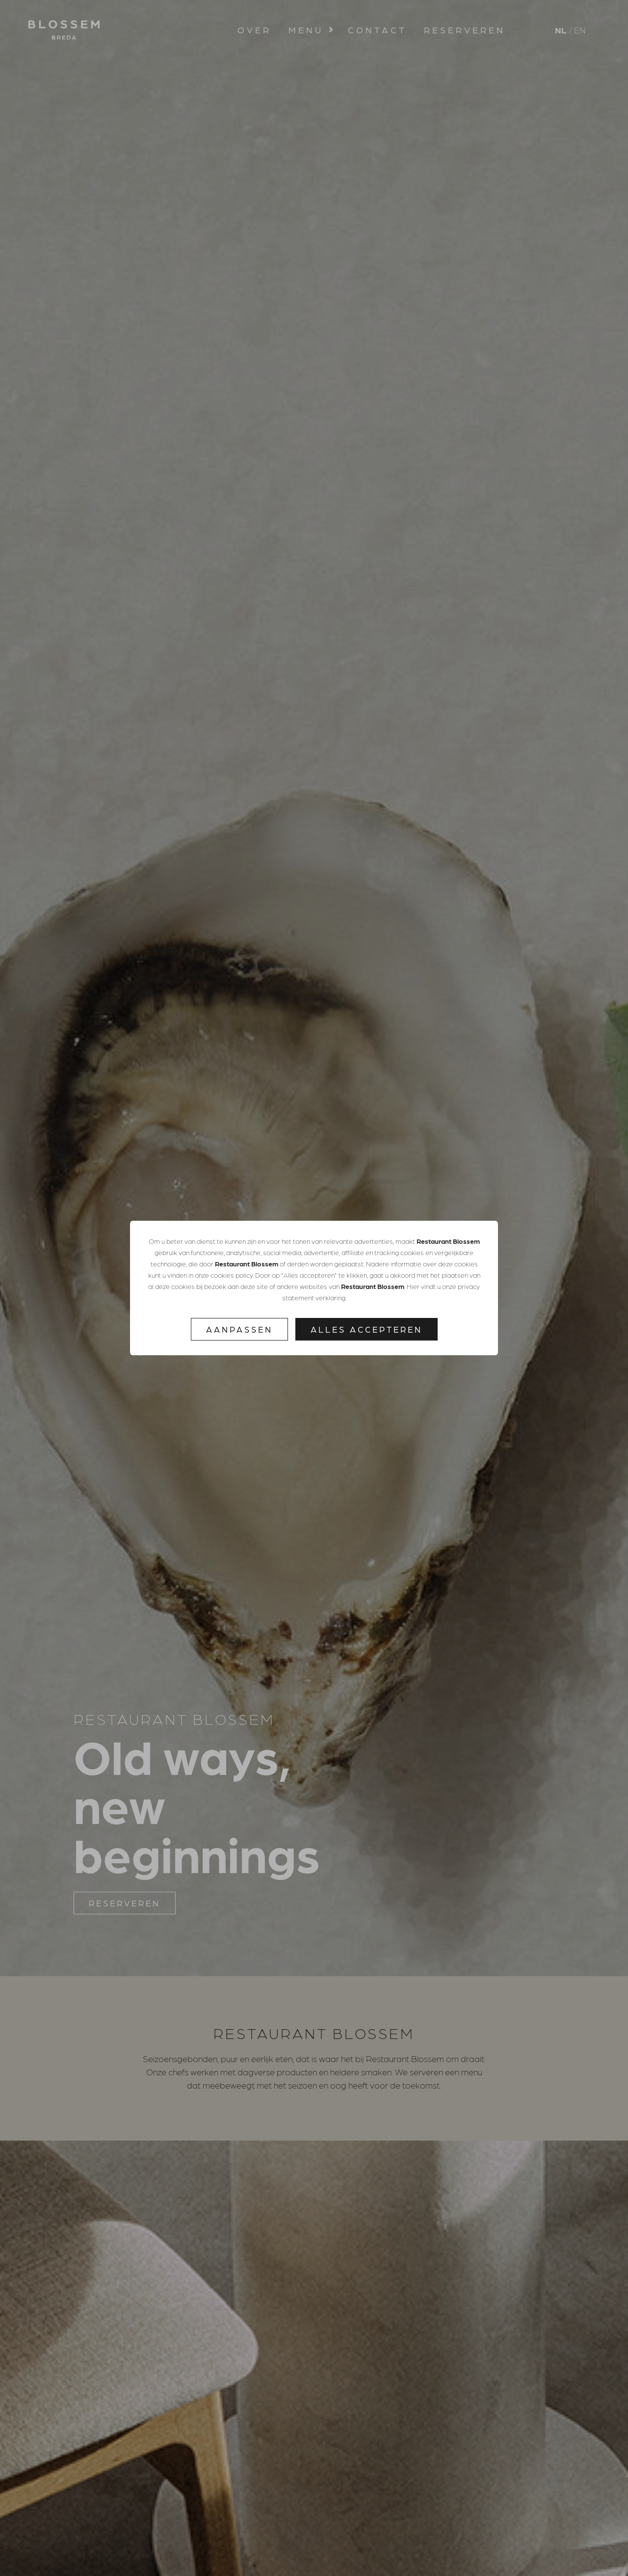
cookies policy (231, 1275)
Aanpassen (239, 1329)
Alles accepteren (366, 1329)
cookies (412, 1252)
